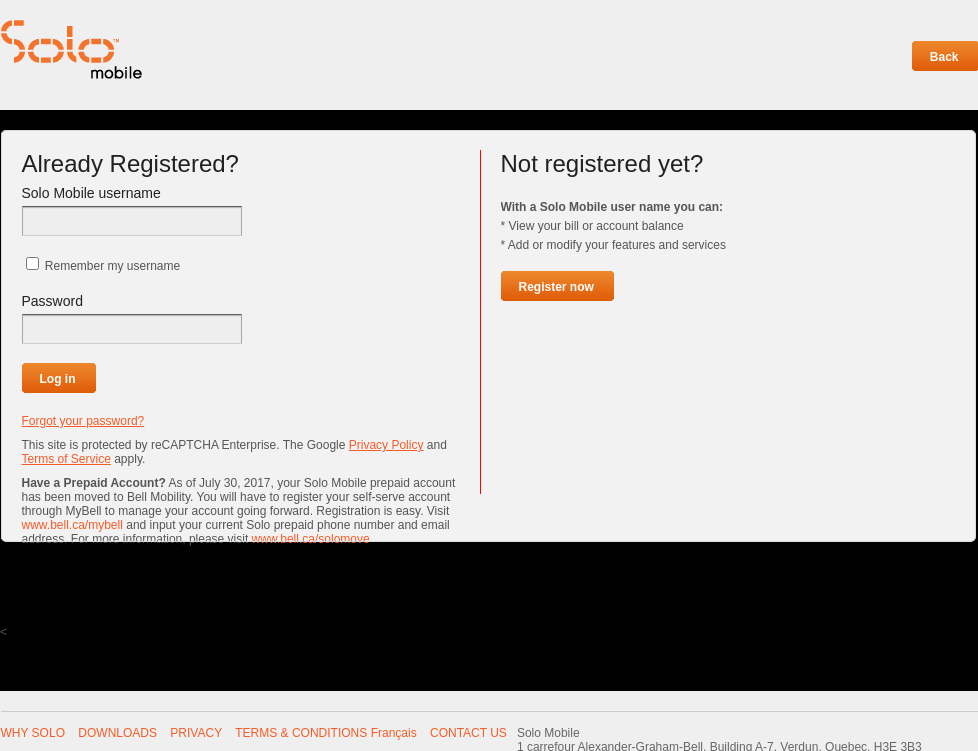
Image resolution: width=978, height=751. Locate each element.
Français (394, 733)
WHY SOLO (33, 733)
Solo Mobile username (91, 193)
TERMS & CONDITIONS (301, 733)
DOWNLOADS (117, 733)
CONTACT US (468, 733)
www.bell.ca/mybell (72, 525)
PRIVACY (196, 733)
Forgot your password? (83, 421)
